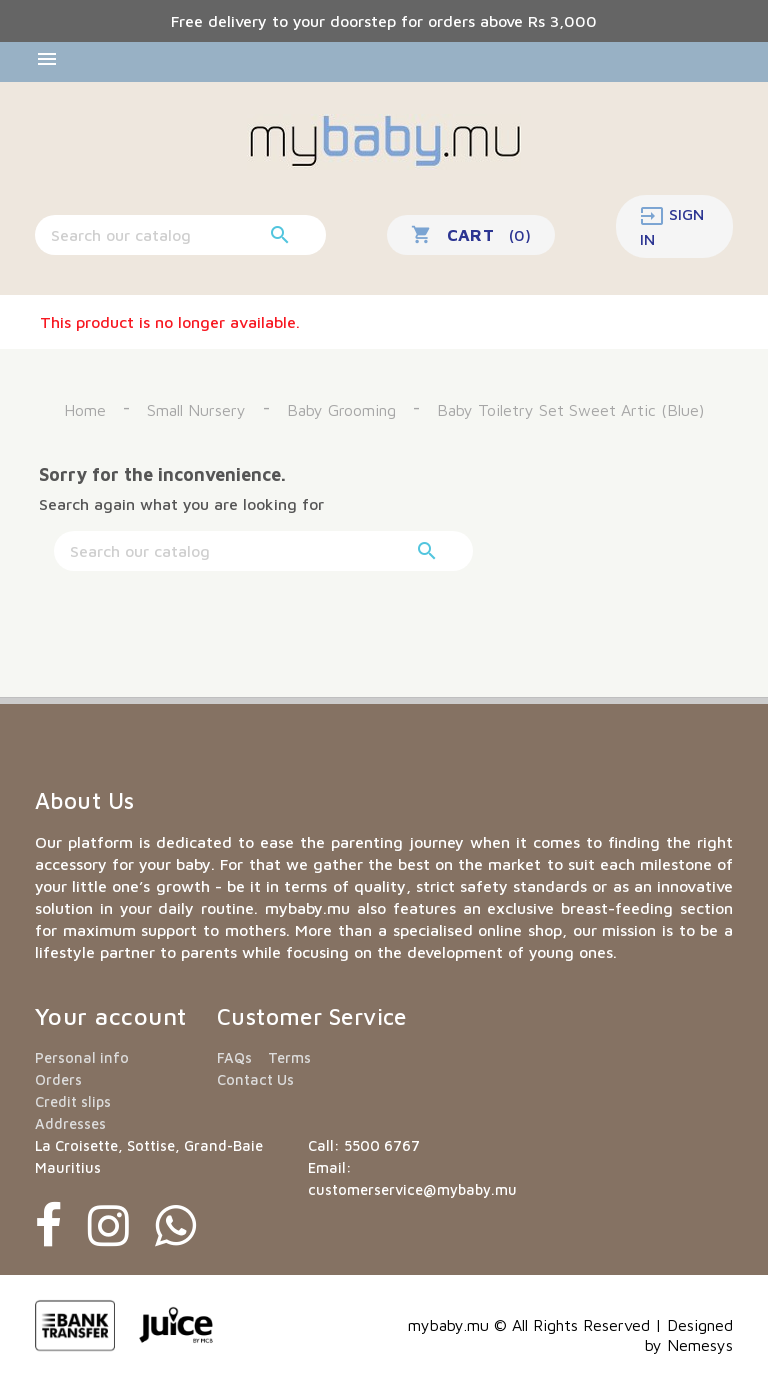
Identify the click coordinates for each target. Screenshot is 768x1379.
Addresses (70, 1123)
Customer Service (312, 1016)
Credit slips (73, 1101)
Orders (58, 1079)
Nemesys (700, 1345)
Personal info (82, 1057)
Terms (289, 1057)
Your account (111, 1016)
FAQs (234, 1057)
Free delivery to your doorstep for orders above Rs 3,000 (384, 21)
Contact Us (255, 1079)
